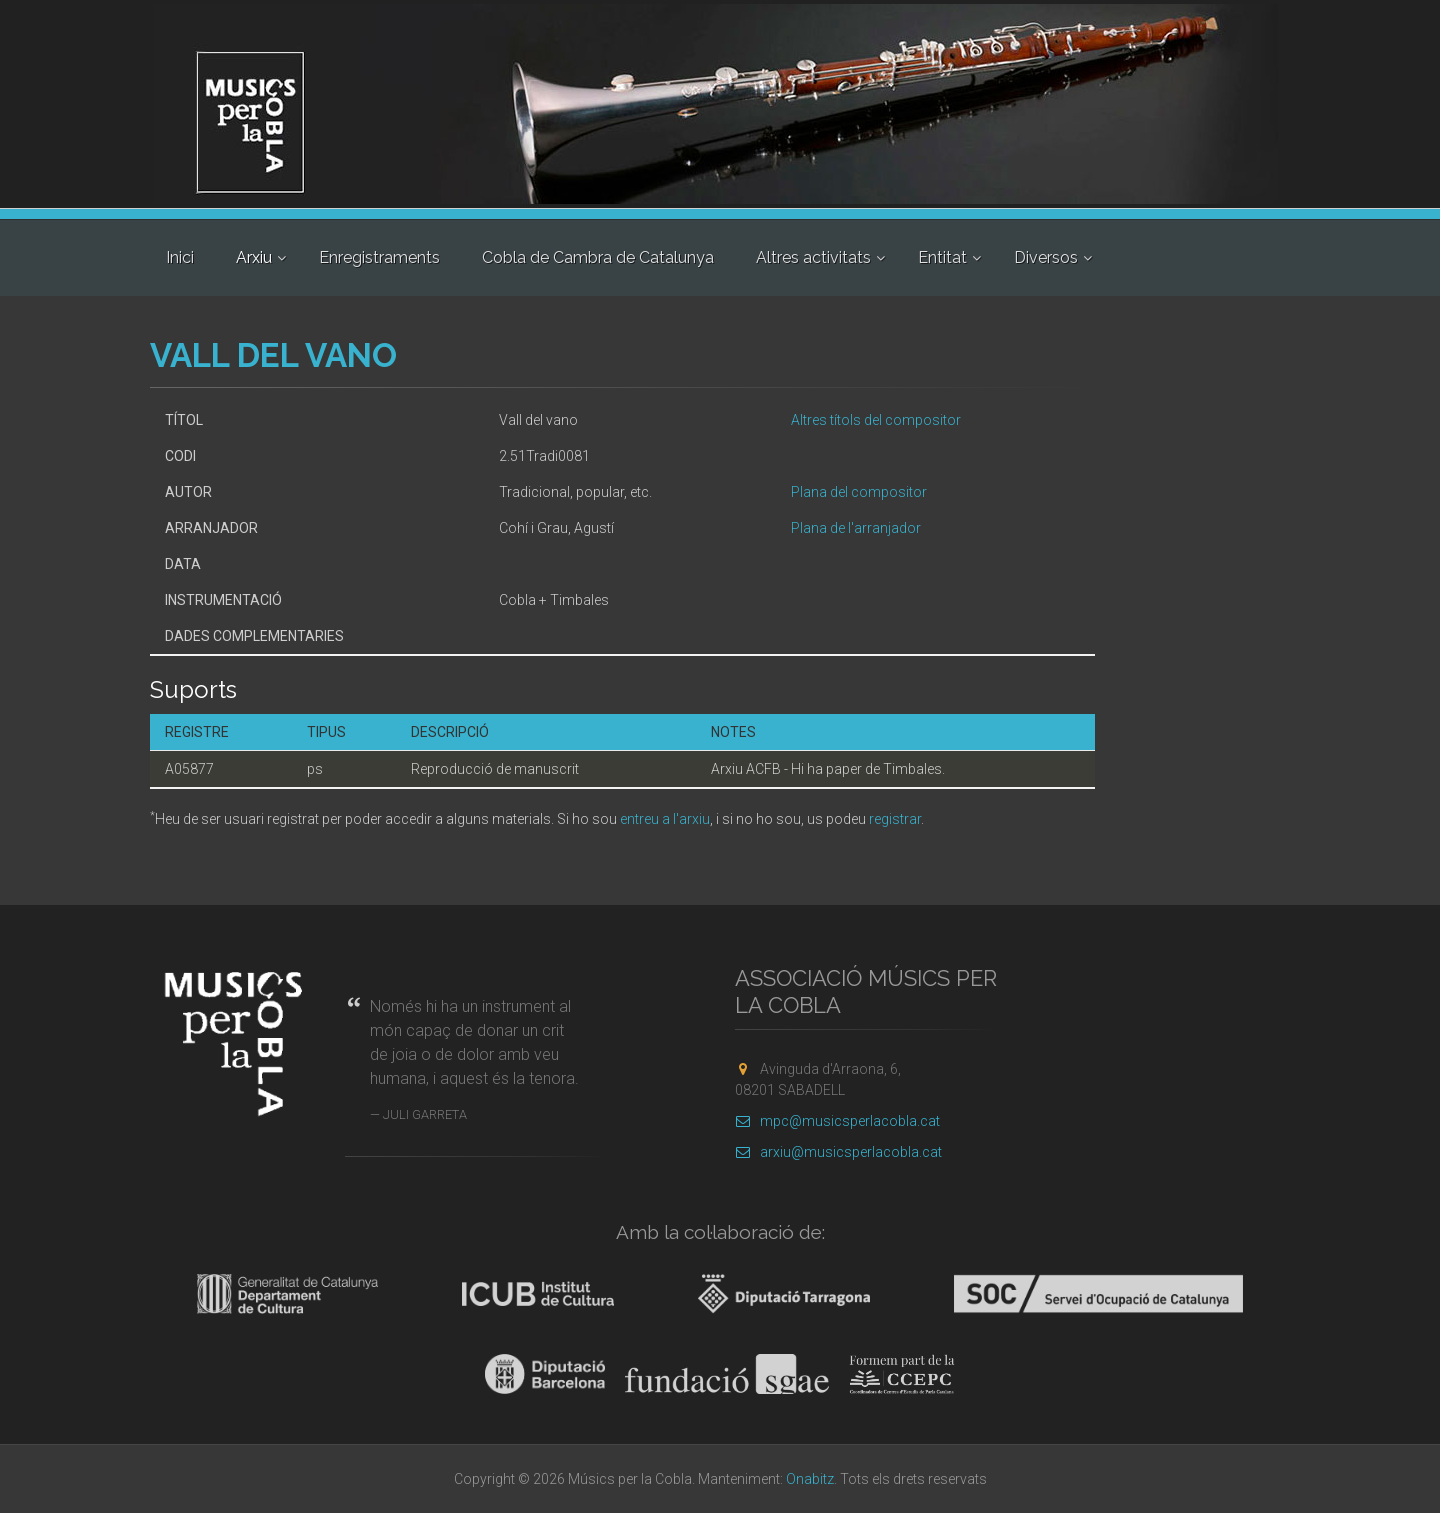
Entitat (942, 257)
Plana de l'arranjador (856, 528)
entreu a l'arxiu (665, 819)
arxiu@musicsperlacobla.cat (838, 1152)
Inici (180, 257)
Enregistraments (379, 257)
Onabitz (810, 1479)
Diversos (1046, 257)
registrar (895, 819)
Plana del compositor (859, 492)
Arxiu (254, 257)
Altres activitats (813, 257)
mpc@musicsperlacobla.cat (837, 1121)
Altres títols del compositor (876, 420)
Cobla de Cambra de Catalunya (598, 257)
